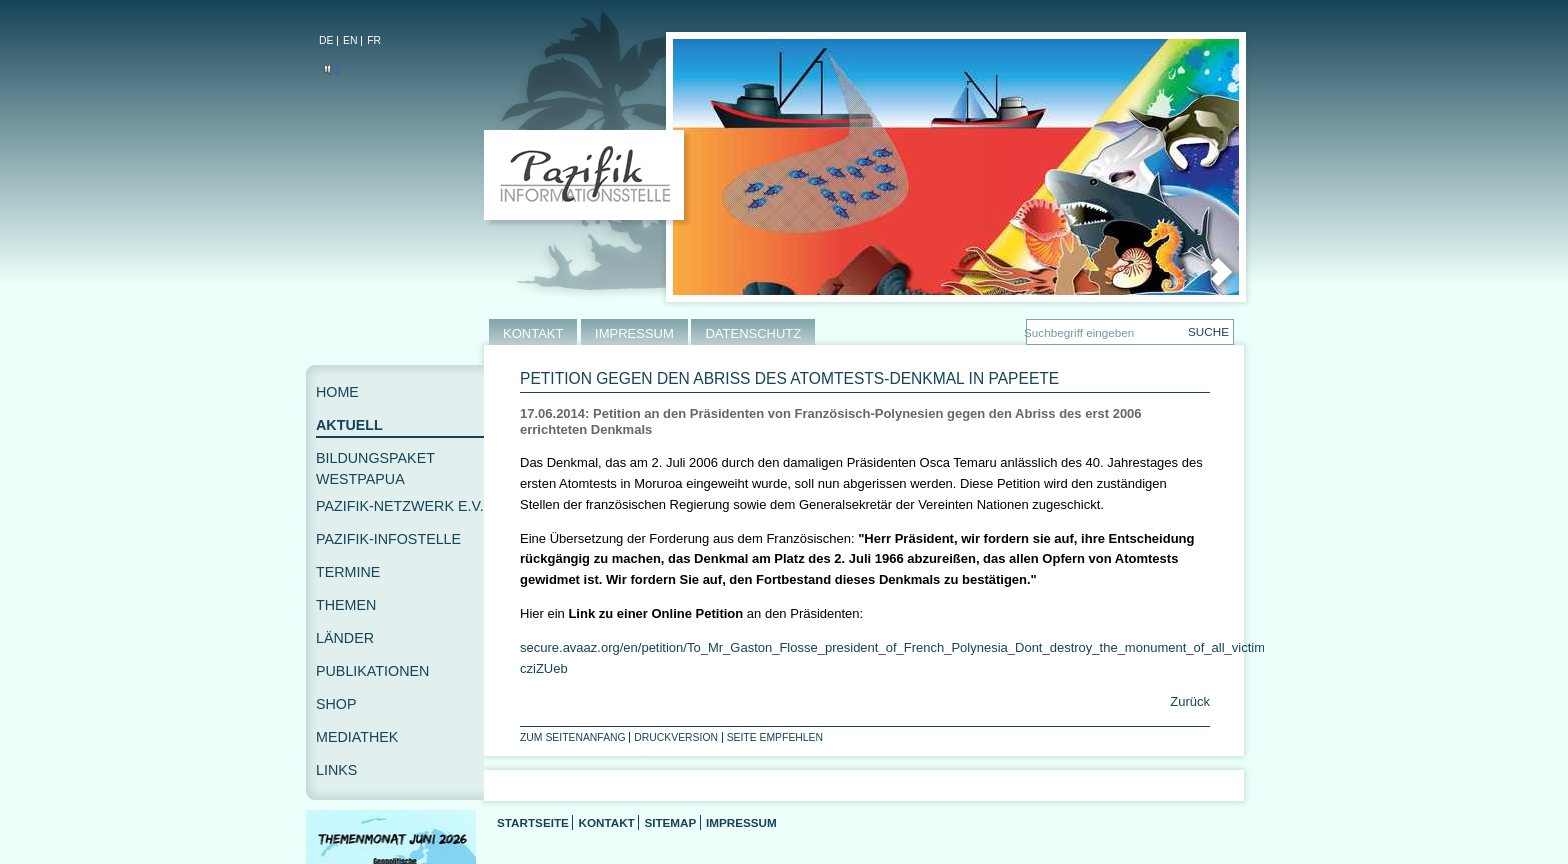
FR (374, 40)
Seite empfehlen (775, 737)
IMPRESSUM (634, 333)
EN (350, 40)
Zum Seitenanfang (573, 737)
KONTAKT (533, 333)
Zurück (1188, 701)
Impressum (741, 822)
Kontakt (606, 822)
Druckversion (676, 737)
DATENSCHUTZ (753, 333)
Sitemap (670, 822)
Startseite (533, 822)
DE (326, 40)
